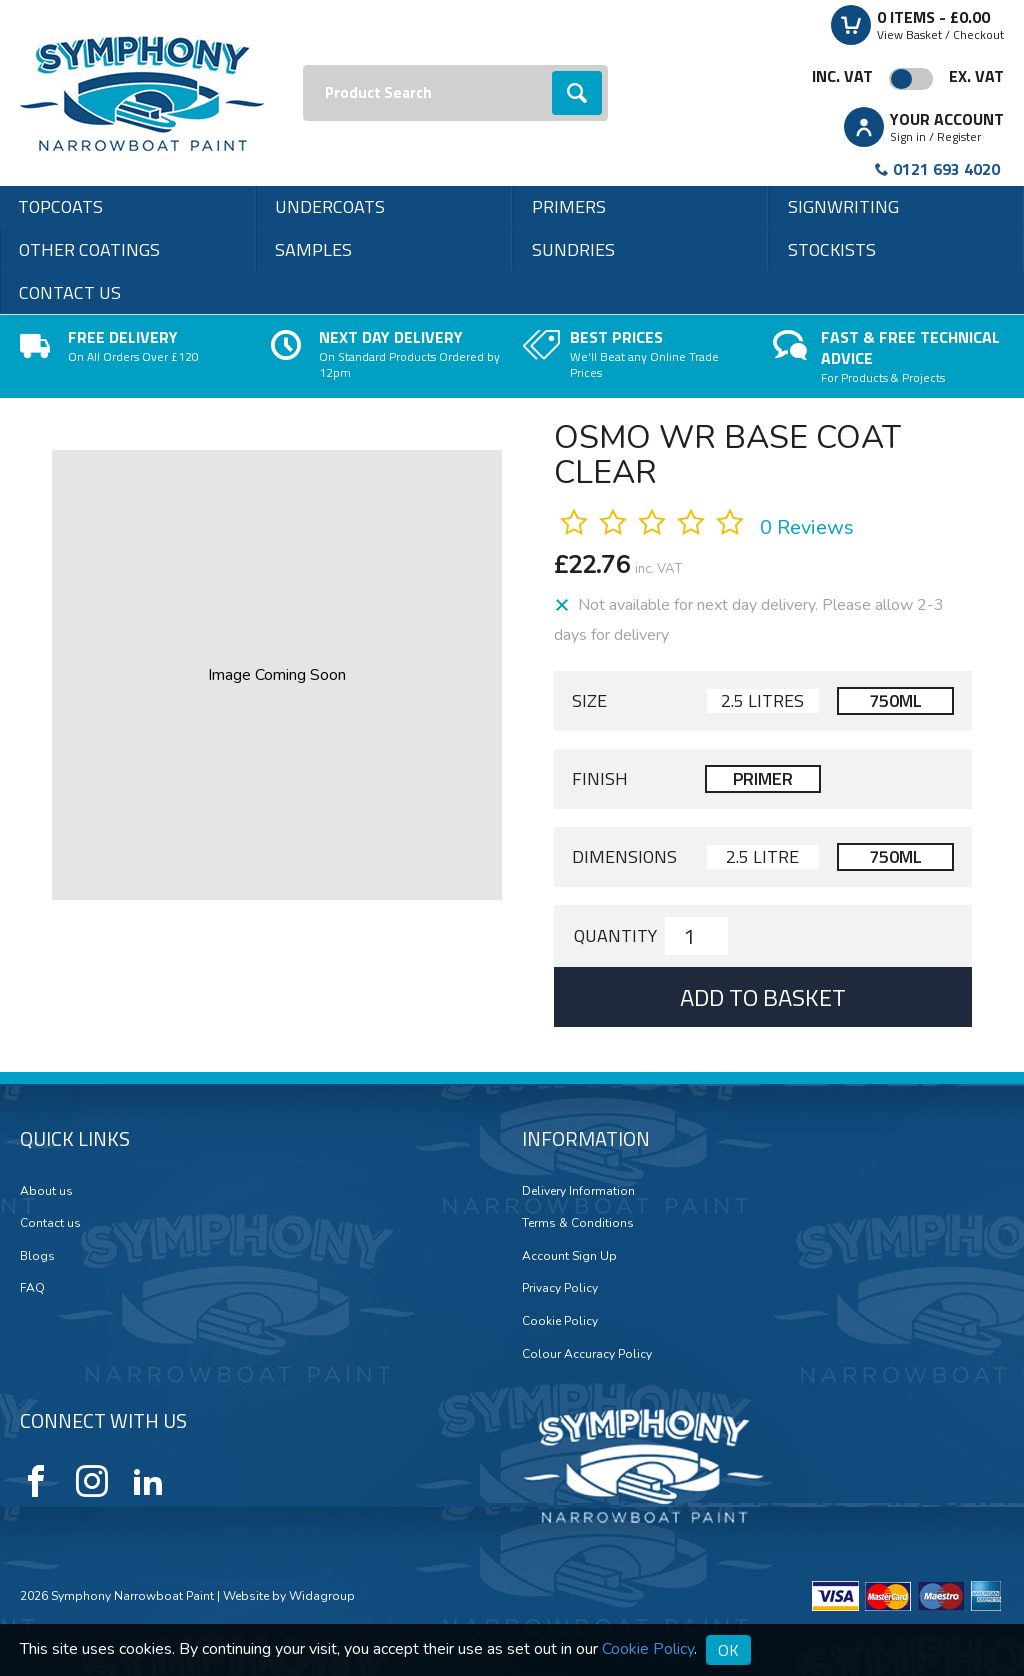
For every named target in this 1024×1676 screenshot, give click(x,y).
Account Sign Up (569, 1256)
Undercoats (330, 206)
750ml (895, 700)
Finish (600, 779)
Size (589, 701)
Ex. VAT (976, 76)
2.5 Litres (762, 700)
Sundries (573, 249)
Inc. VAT (842, 76)
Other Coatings (89, 249)
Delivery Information (578, 1191)
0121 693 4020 (946, 169)
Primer (763, 778)
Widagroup (320, 1596)
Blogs (37, 1256)
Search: (303, 65)
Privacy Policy (560, 1288)
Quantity (615, 936)
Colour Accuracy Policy (587, 1354)
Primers (569, 206)
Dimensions (624, 857)
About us (46, 1191)
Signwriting (843, 206)
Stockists (832, 249)
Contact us (70, 292)
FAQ (32, 1288)
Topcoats (60, 206)
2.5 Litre (762, 856)
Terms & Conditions (578, 1223)
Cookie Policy (560, 1321)
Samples (313, 249)
